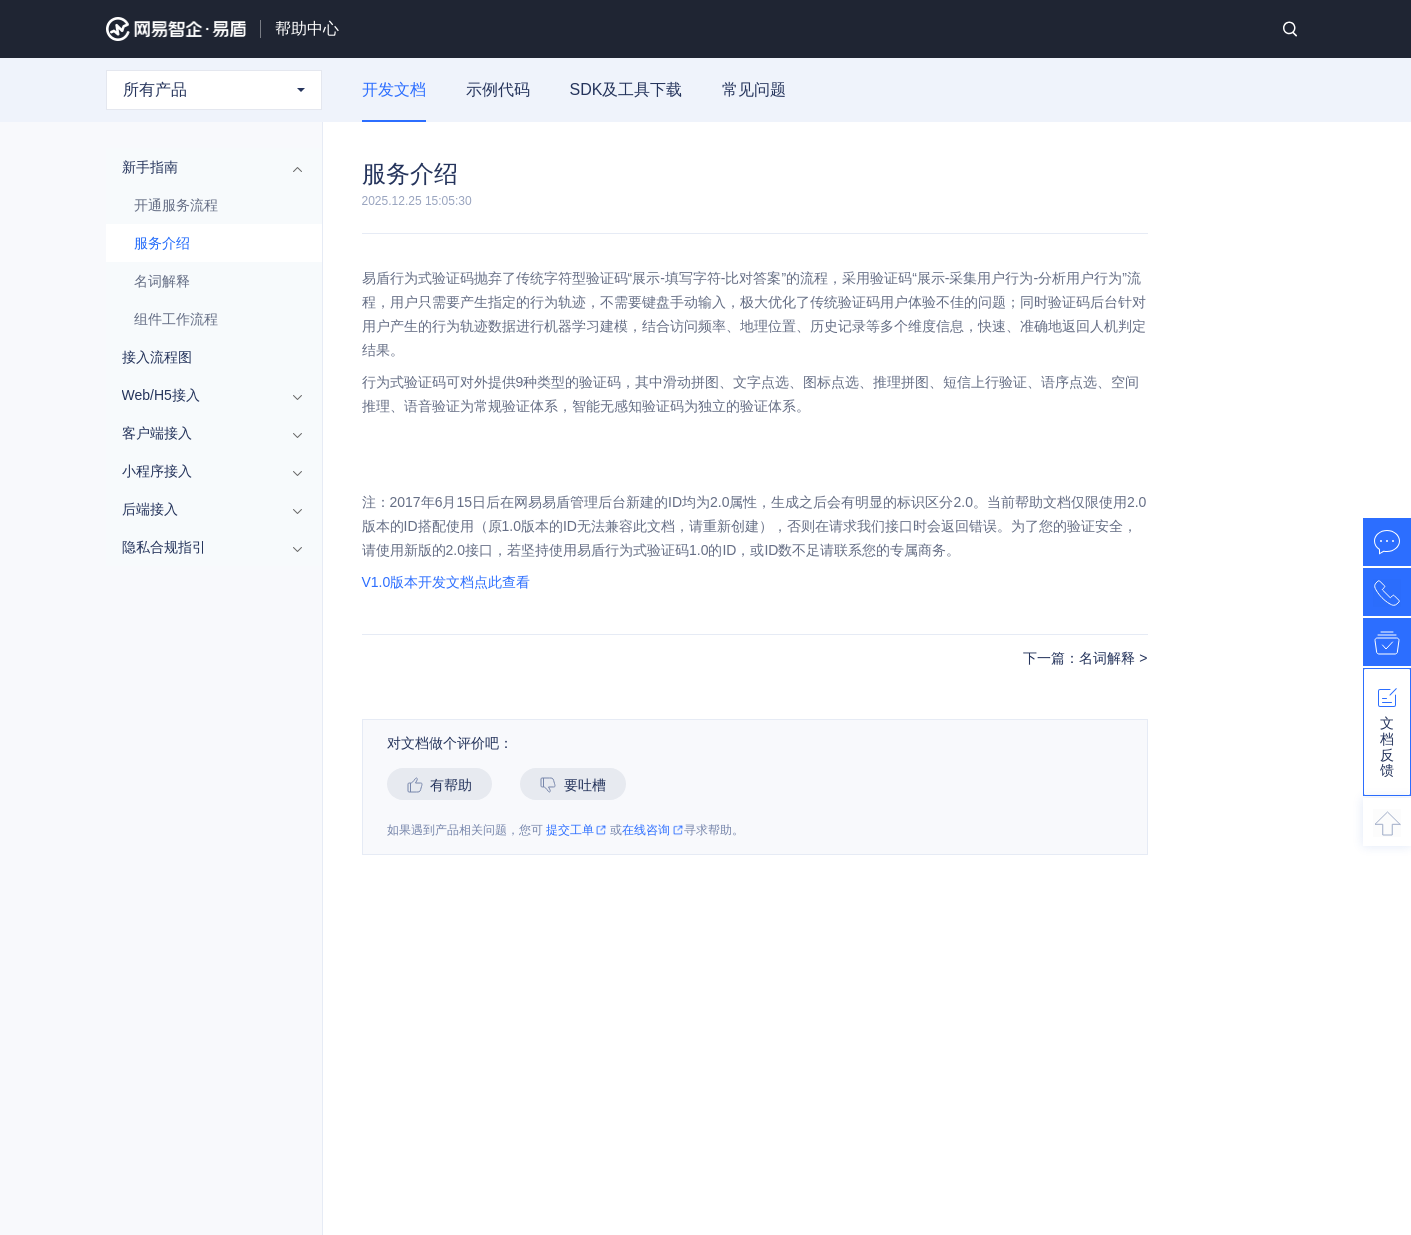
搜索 (1290, 29)
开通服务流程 (176, 205)
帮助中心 (307, 28)
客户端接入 (204, 433)
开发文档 (394, 89)
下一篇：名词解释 (1081, 658)
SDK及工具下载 (626, 89)
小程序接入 (204, 471)
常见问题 (754, 89)
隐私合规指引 (204, 547)
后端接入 (204, 509)
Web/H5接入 (204, 395)
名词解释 (162, 281)
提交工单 (576, 830)
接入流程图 (157, 357)
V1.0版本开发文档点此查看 (446, 582)
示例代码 (498, 89)
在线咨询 (652, 830)
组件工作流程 (176, 319)
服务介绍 (162, 243)
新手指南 (204, 167)
